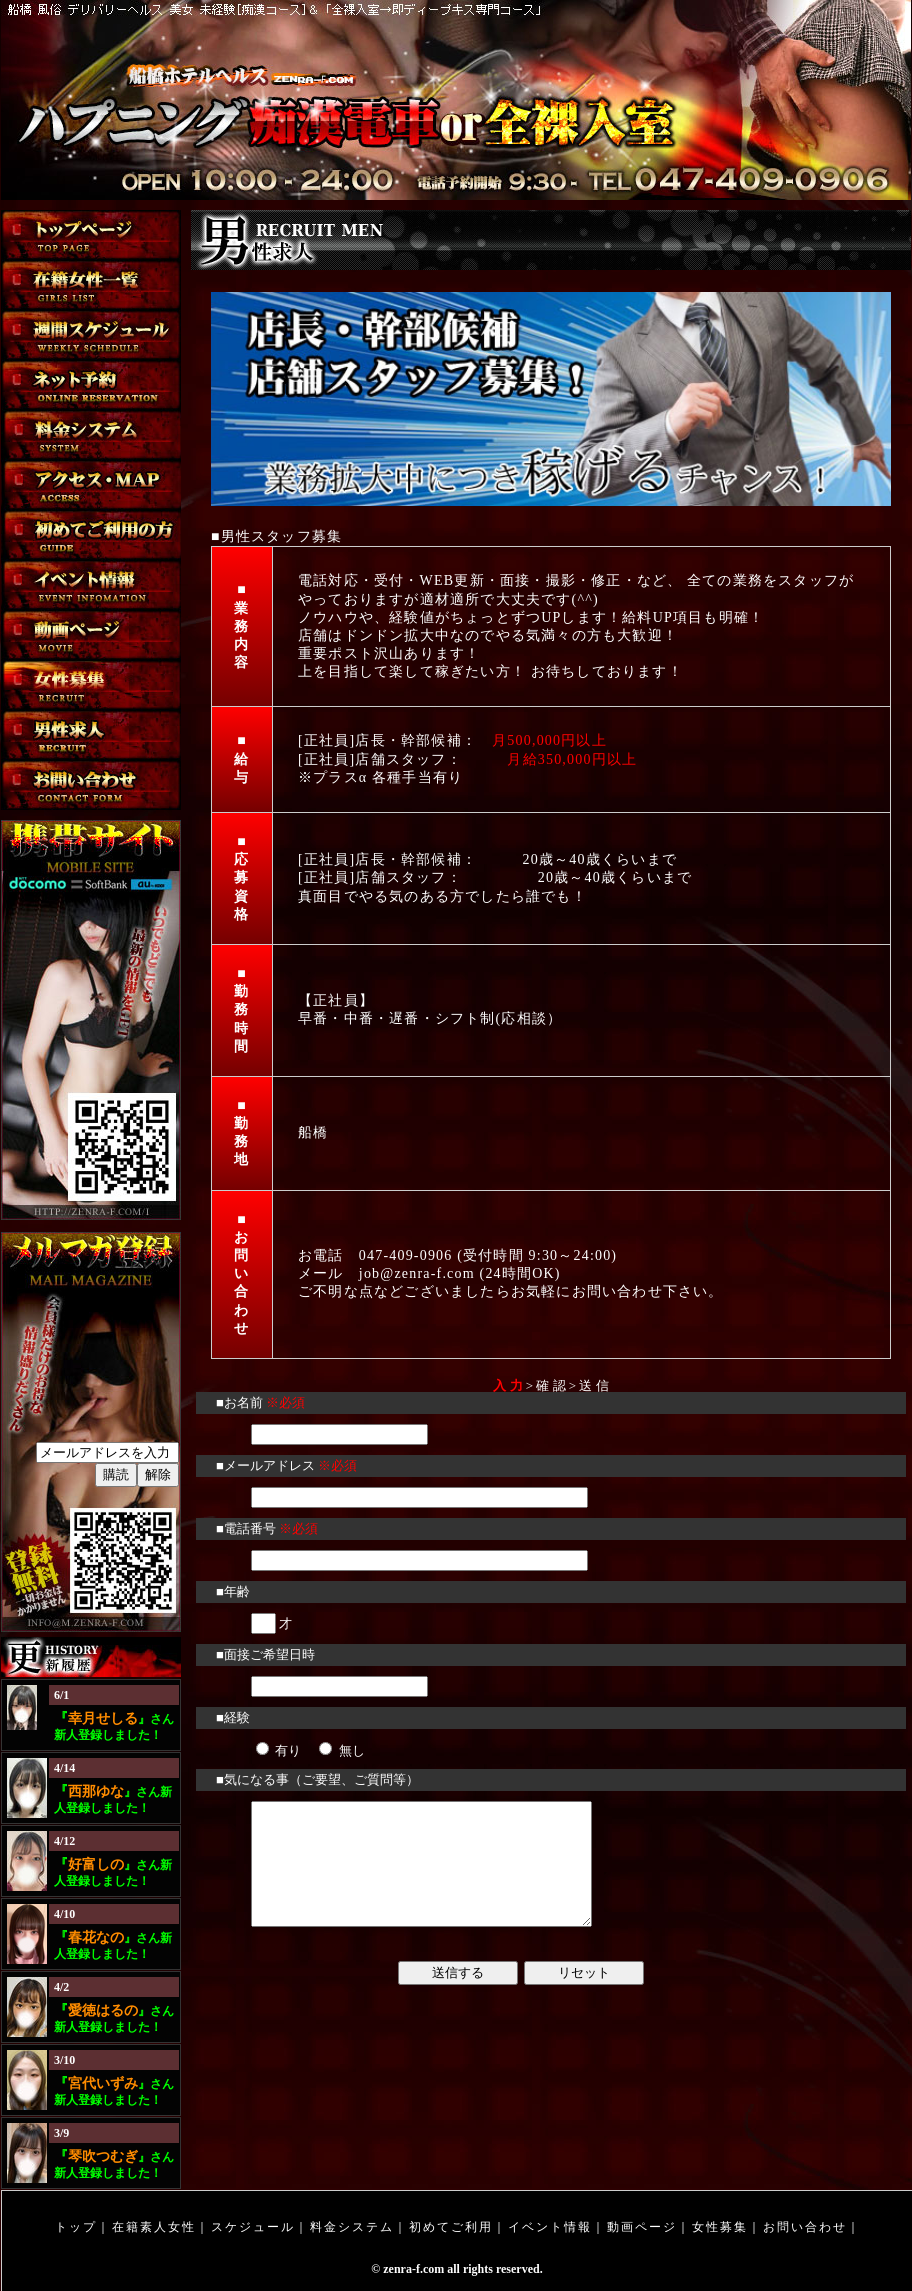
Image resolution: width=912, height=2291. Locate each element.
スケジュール (253, 2227)
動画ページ (642, 2227)
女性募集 (720, 2227)
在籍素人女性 (154, 2227)
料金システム (352, 2227)
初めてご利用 (451, 2227)
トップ (76, 2227)
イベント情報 (550, 2227)
